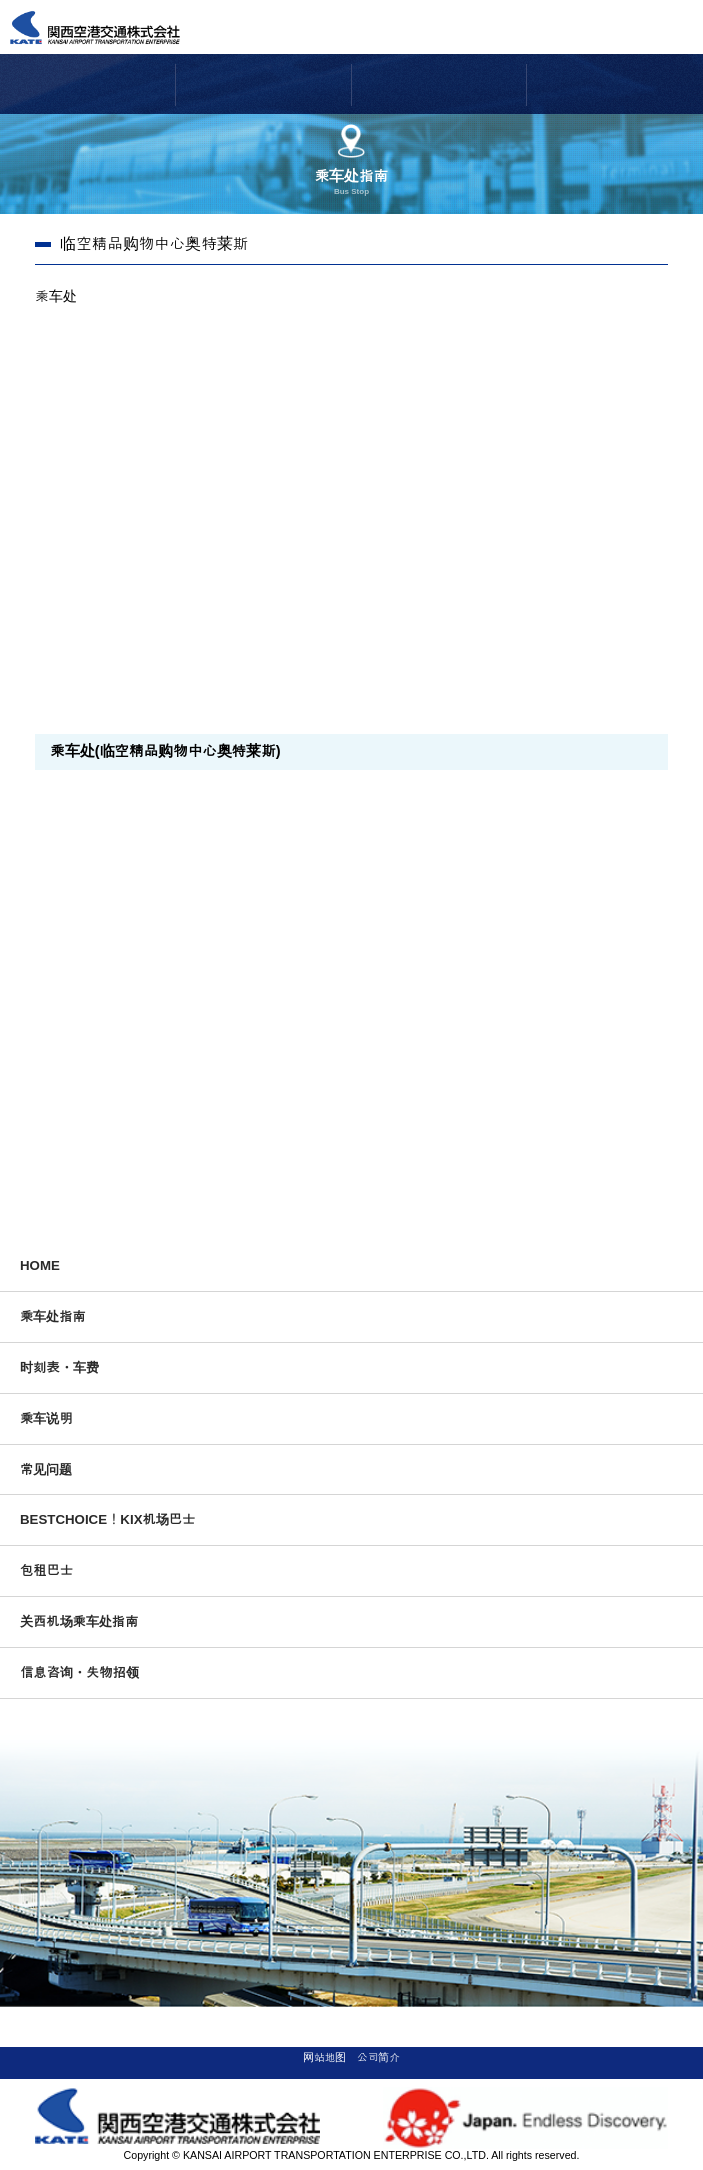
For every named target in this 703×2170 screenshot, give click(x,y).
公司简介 (378, 2057)
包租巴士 (46, 1570)
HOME (40, 1265)
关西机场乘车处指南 (79, 1621)
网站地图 (324, 2057)
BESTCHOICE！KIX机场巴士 (107, 1519)
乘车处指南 (53, 1316)
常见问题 (46, 1469)
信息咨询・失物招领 (79, 1672)
